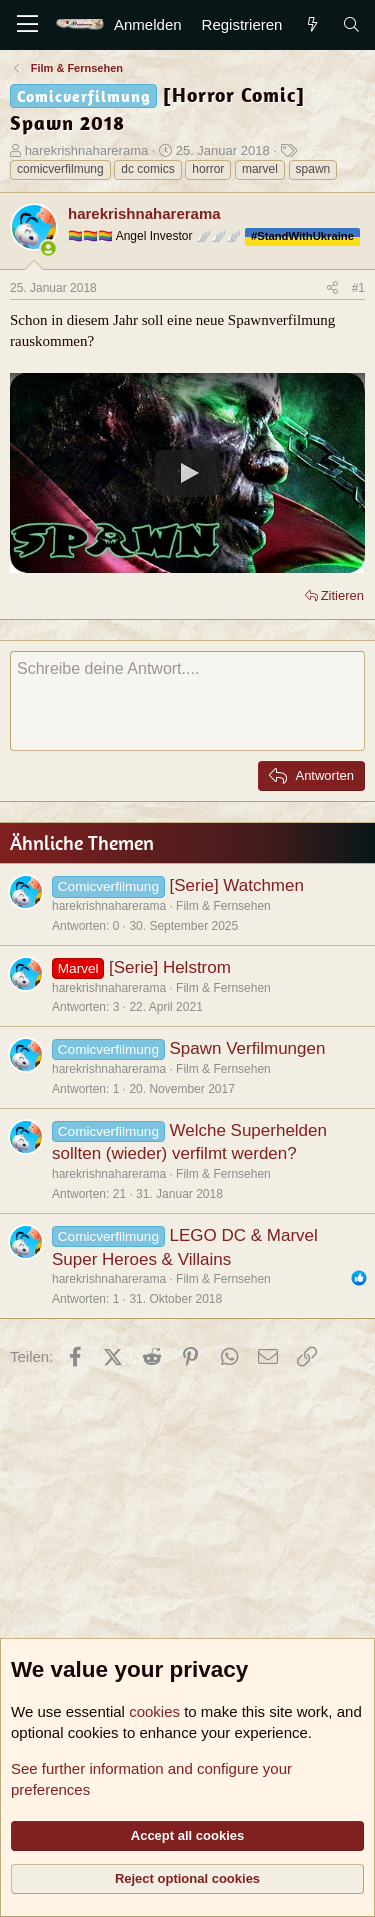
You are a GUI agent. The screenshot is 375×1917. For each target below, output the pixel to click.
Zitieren (342, 595)
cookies (154, 1711)
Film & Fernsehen (223, 906)
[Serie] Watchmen (236, 885)
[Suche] (351, 24)
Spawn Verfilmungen (247, 1048)
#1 (358, 288)
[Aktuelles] (311, 24)
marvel (260, 169)
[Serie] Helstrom (170, 967)
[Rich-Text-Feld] (187, 701)
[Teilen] (332, 288)
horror (208, 169)
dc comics (147, 169)
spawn (313, 169)
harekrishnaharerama (87, 150)
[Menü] (27, 25)
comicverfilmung (60, 169)
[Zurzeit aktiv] (48, 248)
